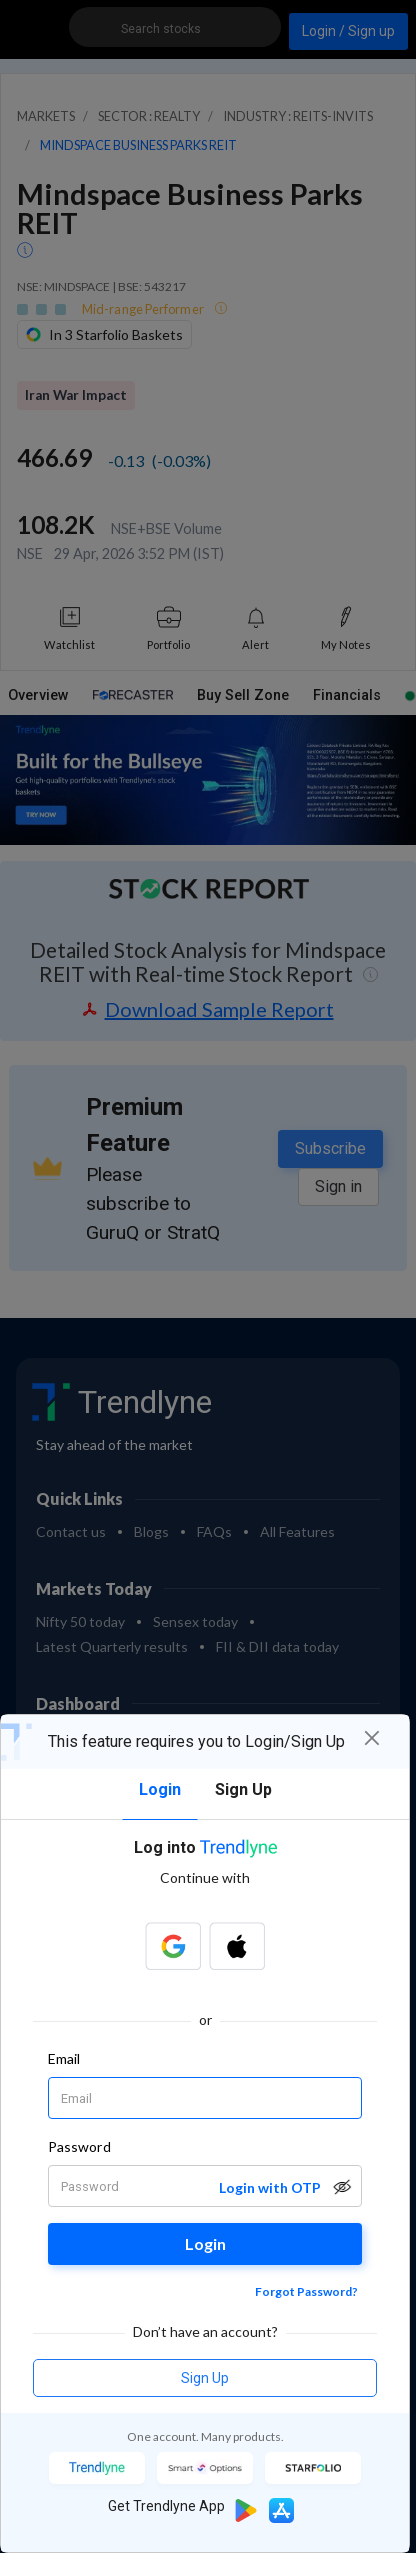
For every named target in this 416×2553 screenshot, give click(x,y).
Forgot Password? (306, 2291)
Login (205, 2243)
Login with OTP (270, 2187)
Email (64, 2058)
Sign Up (205, 2378)
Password (79, 2146)
